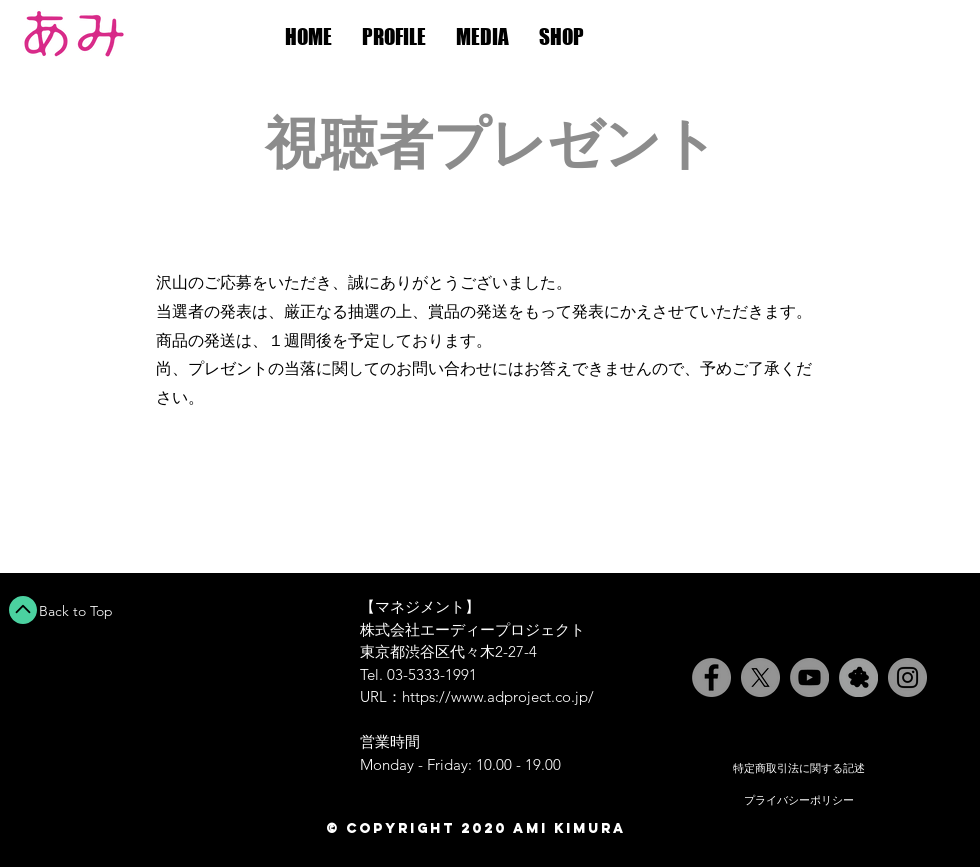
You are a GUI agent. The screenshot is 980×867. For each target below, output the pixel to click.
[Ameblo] (858, 677)
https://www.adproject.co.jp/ (498, 696)
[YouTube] (809, 677)
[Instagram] (907, 677)
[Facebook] (711, 677)
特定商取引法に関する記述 (799, 768)
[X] (760, 677)
